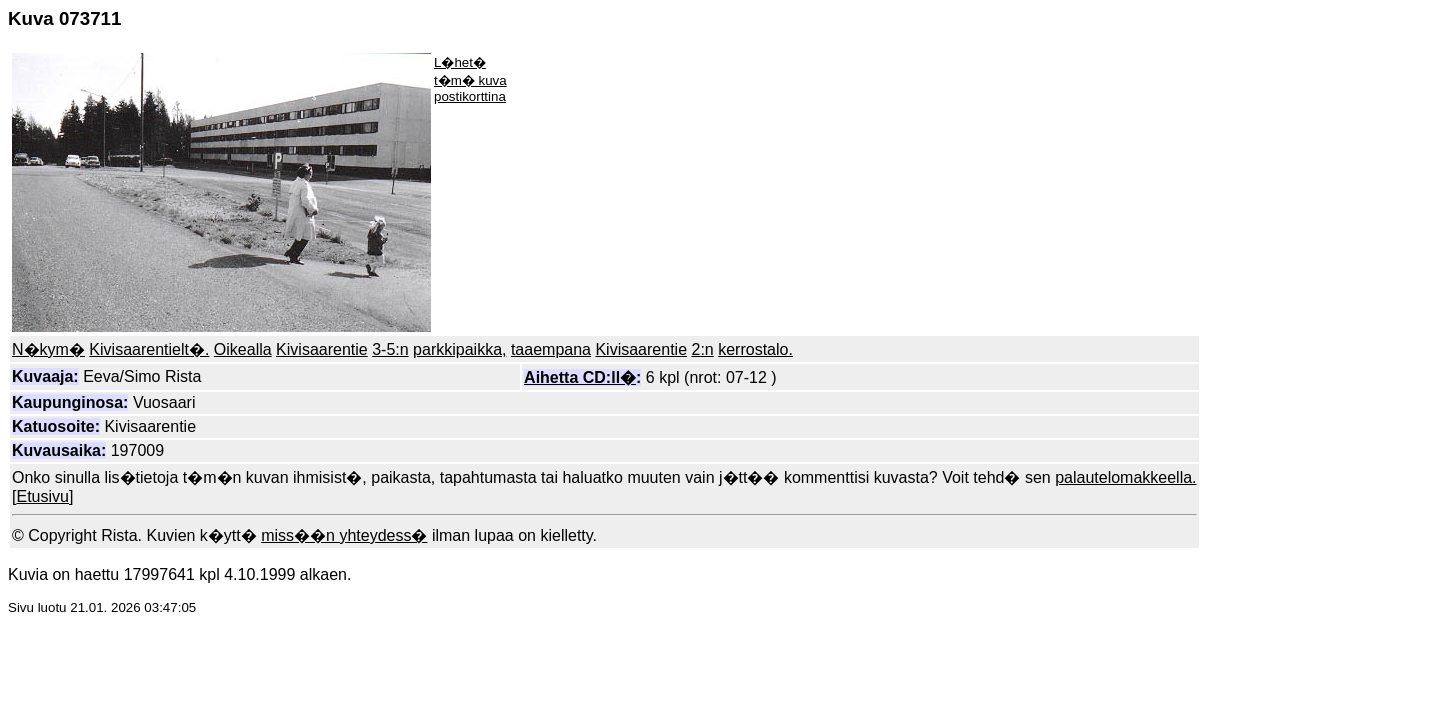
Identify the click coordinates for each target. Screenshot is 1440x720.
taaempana (551, 349)
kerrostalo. (755, 349)
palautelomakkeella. (1125, 477)
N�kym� (48, 349)
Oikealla (243, 349)
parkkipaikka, (459, 349)
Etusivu (42, 496)
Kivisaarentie (322, 349)
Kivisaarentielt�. (149, 349)
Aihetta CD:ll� (580, 377)
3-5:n (390, 349)
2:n (703, 349)
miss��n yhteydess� (344, 535)
